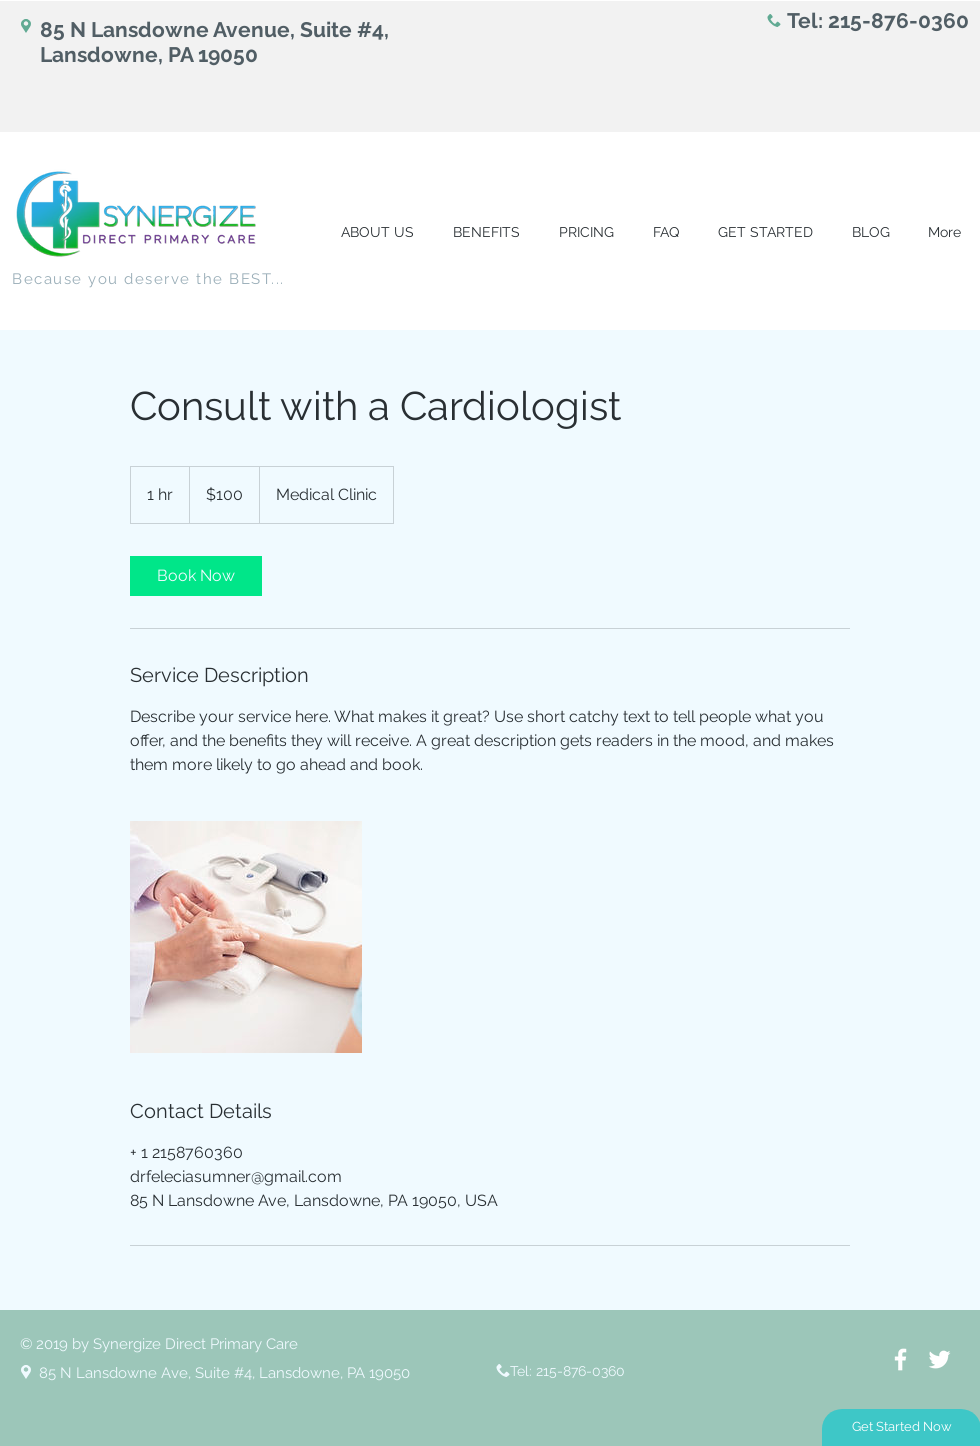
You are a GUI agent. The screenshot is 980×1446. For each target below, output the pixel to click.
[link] (196, 576)
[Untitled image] (246, 937)
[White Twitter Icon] (939, 1359)
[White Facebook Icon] (900, 1359)
